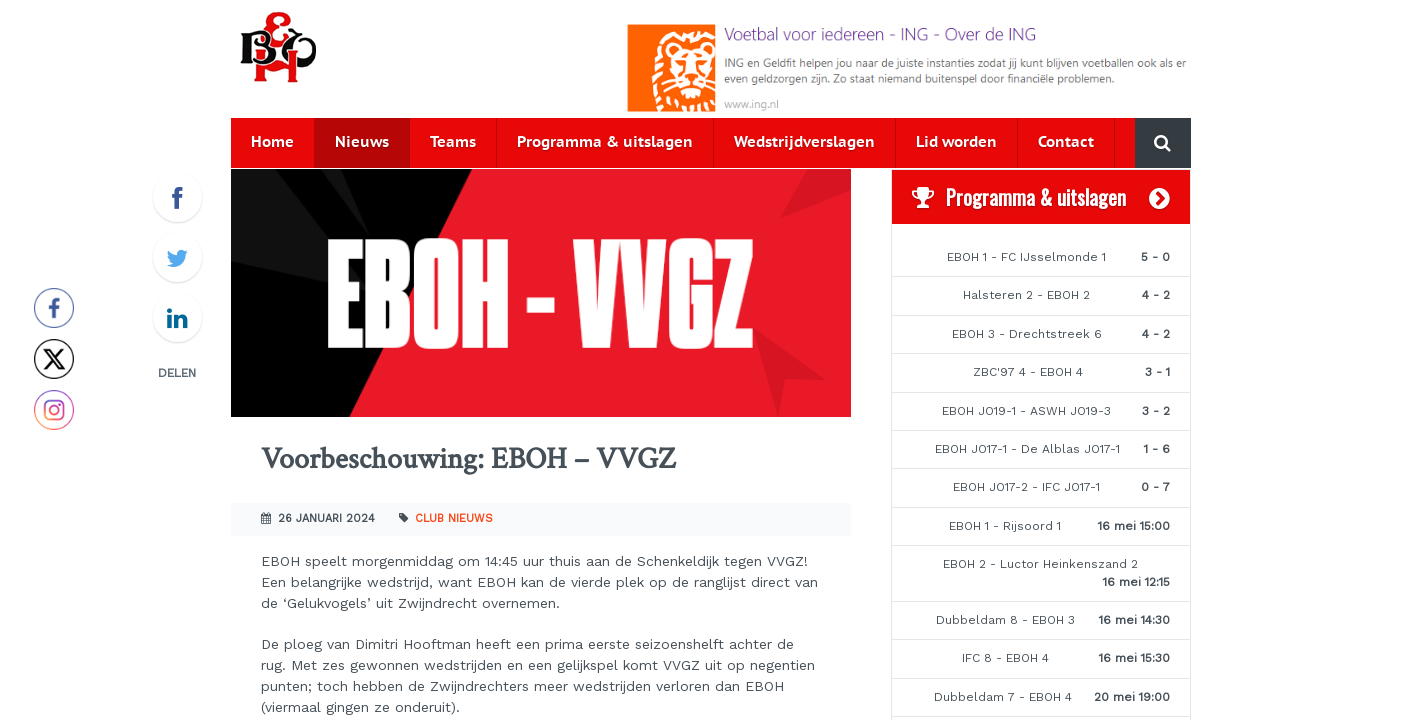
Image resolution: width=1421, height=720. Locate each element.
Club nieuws (454, 518)
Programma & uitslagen (605, 142)
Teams (453, 142)
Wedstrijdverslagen (804, 142)
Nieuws (362, 142)
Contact (1066, 142)
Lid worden (956, 142)
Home (272, 142)
